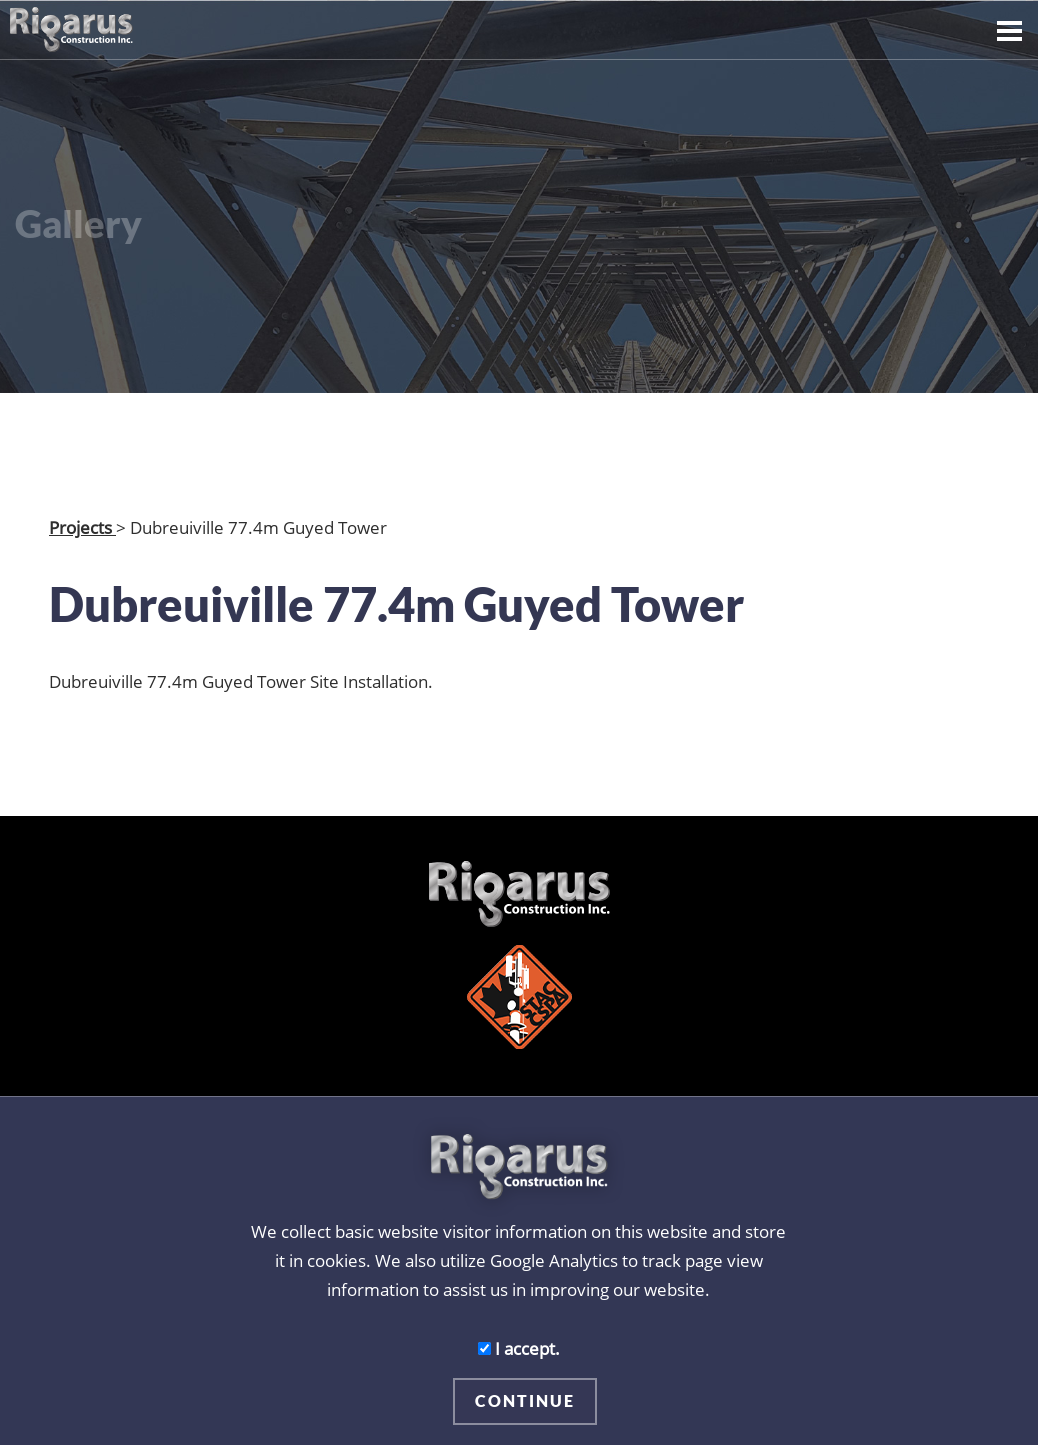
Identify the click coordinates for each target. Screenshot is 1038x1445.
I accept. (519, 1348)
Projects (82, 527)
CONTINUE (525, 1400)
